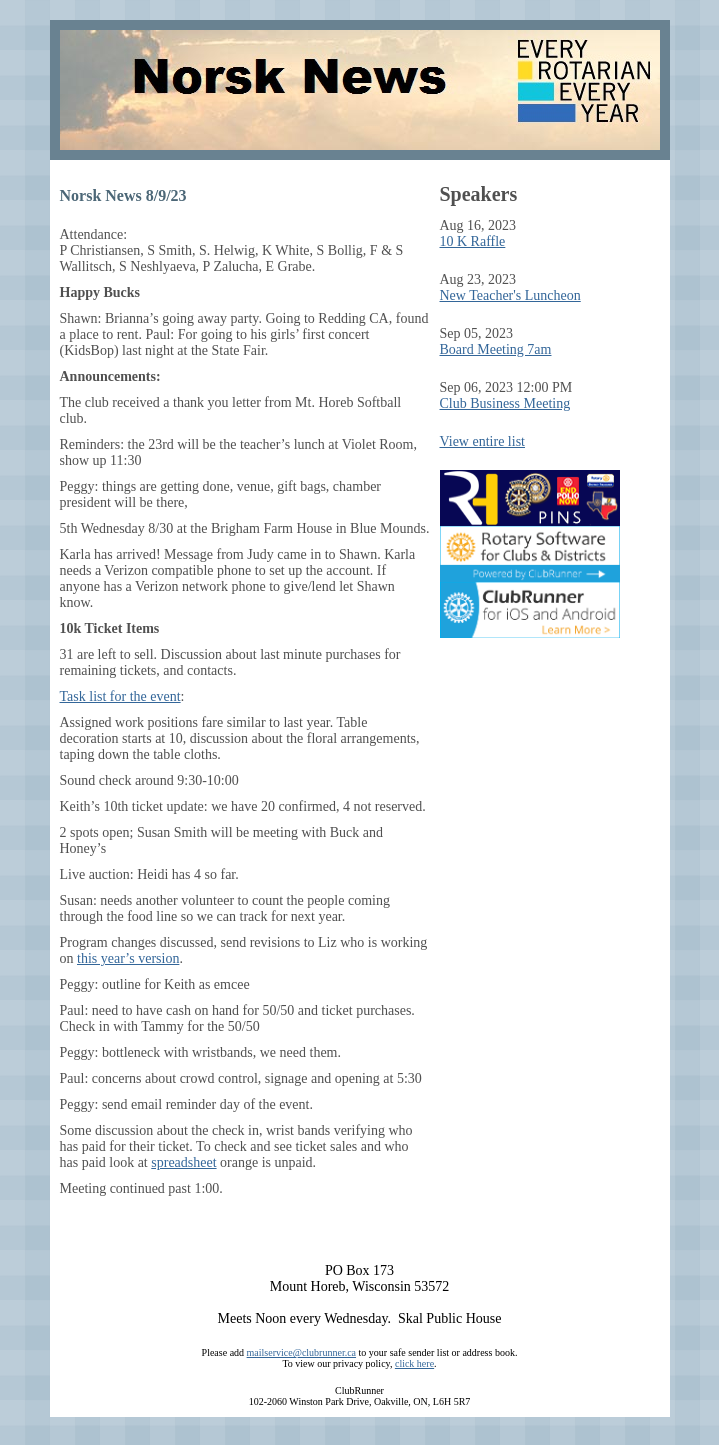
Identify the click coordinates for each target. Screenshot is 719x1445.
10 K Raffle (473, 241)
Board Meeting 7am (496, 349)
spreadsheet (183, 1162)
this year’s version (128, 958)
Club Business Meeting (505, 403)
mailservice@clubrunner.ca (301, 1352)
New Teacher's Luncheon (510, 295)
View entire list (482, 441)
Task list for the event (120, 696)
